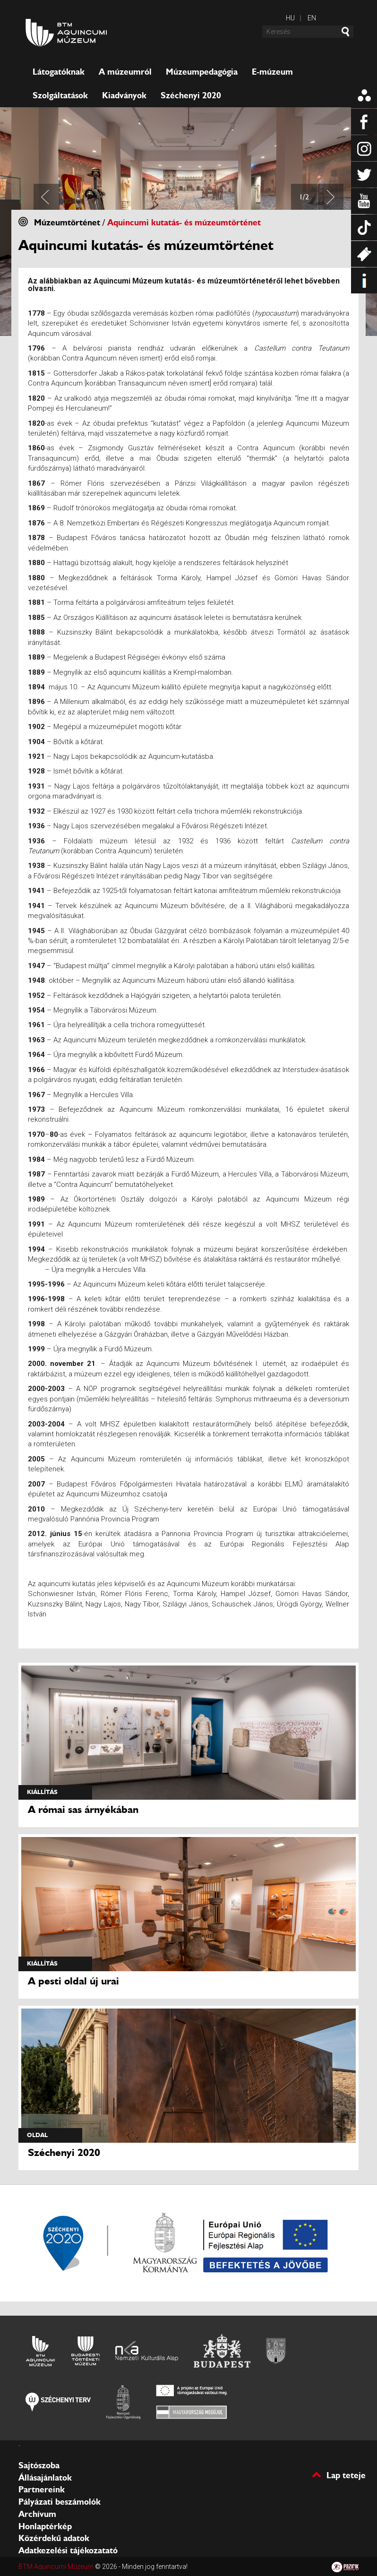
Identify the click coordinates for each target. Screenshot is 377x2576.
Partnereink (41, 2489)
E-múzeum (272, 72)
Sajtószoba (39, 2465)
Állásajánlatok (45, 2478)
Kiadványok (124, 95)
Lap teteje (346, 2474)
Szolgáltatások (60, 95)
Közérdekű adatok (53, 2538)
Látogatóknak (59, 72)
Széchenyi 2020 (191, 95)
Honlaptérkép (45, 2526)
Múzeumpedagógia (202, 72)
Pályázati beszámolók (59, 2502)
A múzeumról (125, 72)
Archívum (37, 2514)
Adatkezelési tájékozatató (68, 2550)
